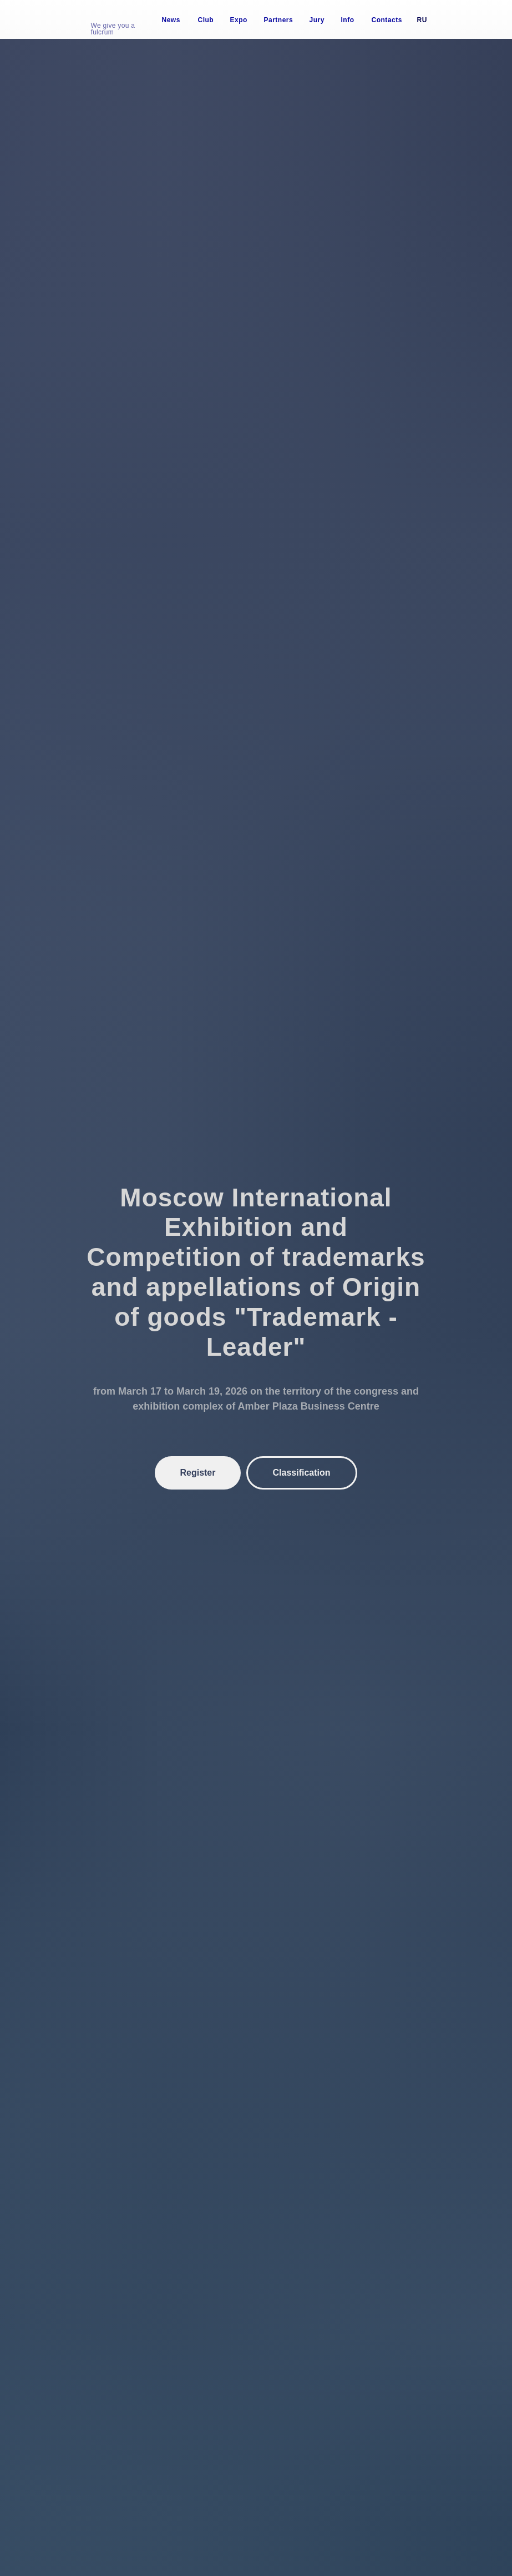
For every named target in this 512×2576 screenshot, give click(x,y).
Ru (422, 20)
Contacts (387, 20)
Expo (238, 20)
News (171, 20)
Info (347, 20)
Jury (317, 20)
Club (206, 20)
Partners (278, 20)
